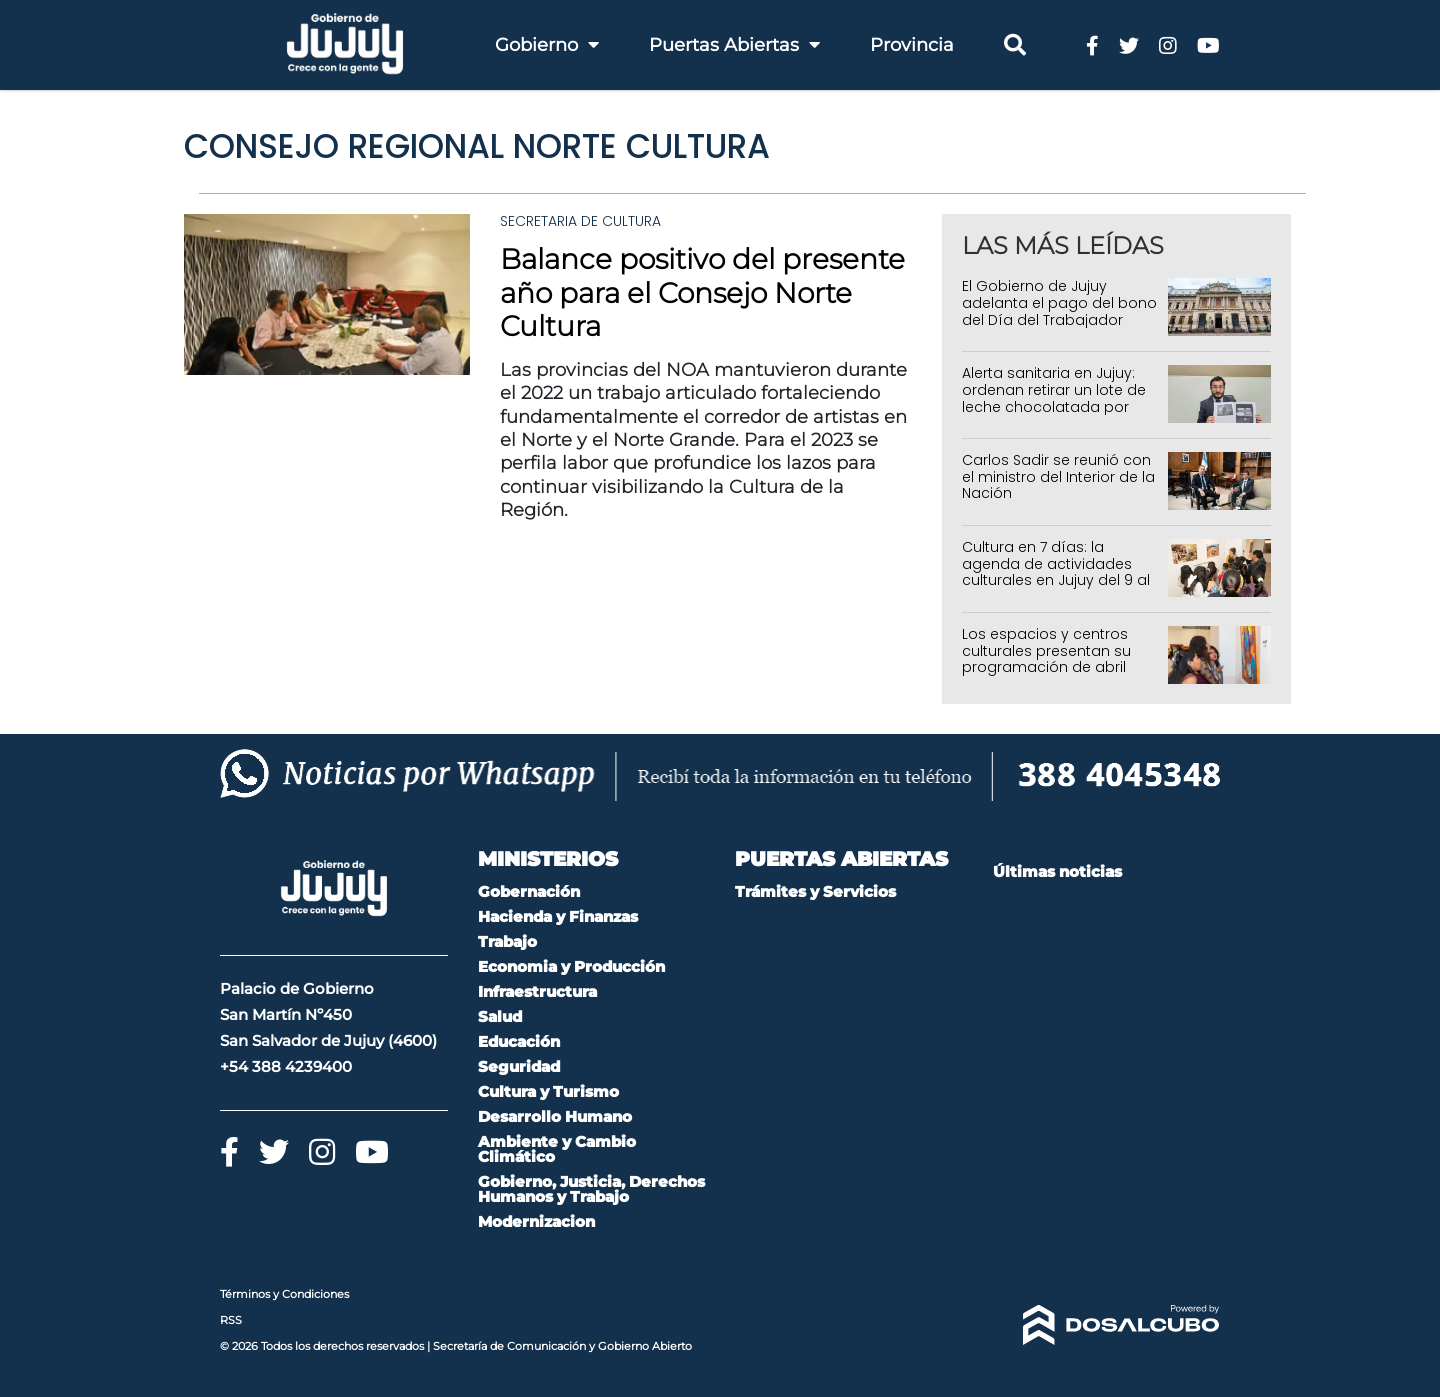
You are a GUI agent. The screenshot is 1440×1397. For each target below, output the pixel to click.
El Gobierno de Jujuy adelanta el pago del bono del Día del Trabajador (1059, 303)
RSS (231, 1320)
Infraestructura (537, 991)
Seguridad (519, 1066)
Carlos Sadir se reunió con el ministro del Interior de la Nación (1058, 477)
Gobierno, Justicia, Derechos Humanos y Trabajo (591, 1189)
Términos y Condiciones (284, 1294)
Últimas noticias (1057, 871)
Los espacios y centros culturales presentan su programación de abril (1046, 651)
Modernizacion (536, 1221)
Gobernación (529, 891)
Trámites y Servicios (815, 891)
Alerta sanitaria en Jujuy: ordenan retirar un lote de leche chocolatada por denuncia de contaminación (1054, 406)
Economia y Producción (571, 966)
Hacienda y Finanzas (558, 916)
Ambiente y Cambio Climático (557, 1149)
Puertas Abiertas (734, 45)
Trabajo (507, 941)
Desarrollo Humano (555, 1116)
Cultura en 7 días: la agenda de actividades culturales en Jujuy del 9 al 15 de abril (1056, 572)
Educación (519, 1041)
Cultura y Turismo (548, 1091)
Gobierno (547, 45)
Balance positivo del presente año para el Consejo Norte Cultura (702, 292)
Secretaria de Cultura (580, 221)
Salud (500, 1016)
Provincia (912, 45)
